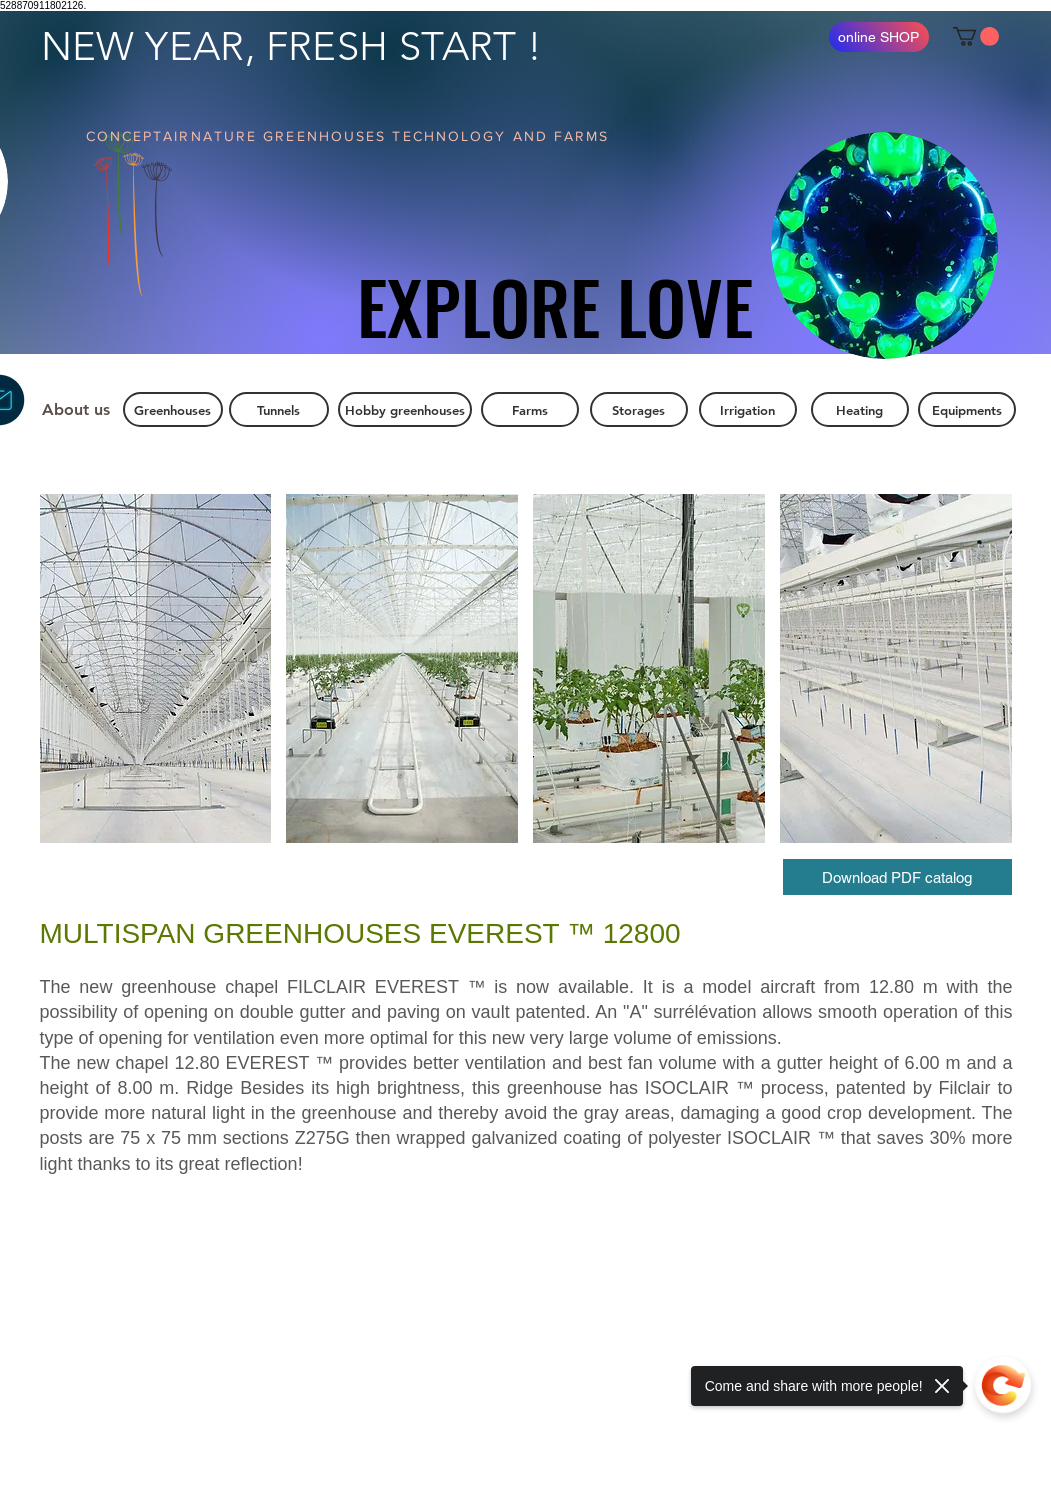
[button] (976, 36)
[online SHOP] (879, 37)
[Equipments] (967, 409)
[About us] (76, 409)
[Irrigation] (748, 409)
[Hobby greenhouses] (405, 409)
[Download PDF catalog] (897, 877)
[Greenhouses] (173, 409)
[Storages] (639, 409)
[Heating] (860, 409)
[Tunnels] (279, 409)
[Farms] (530, 409)
